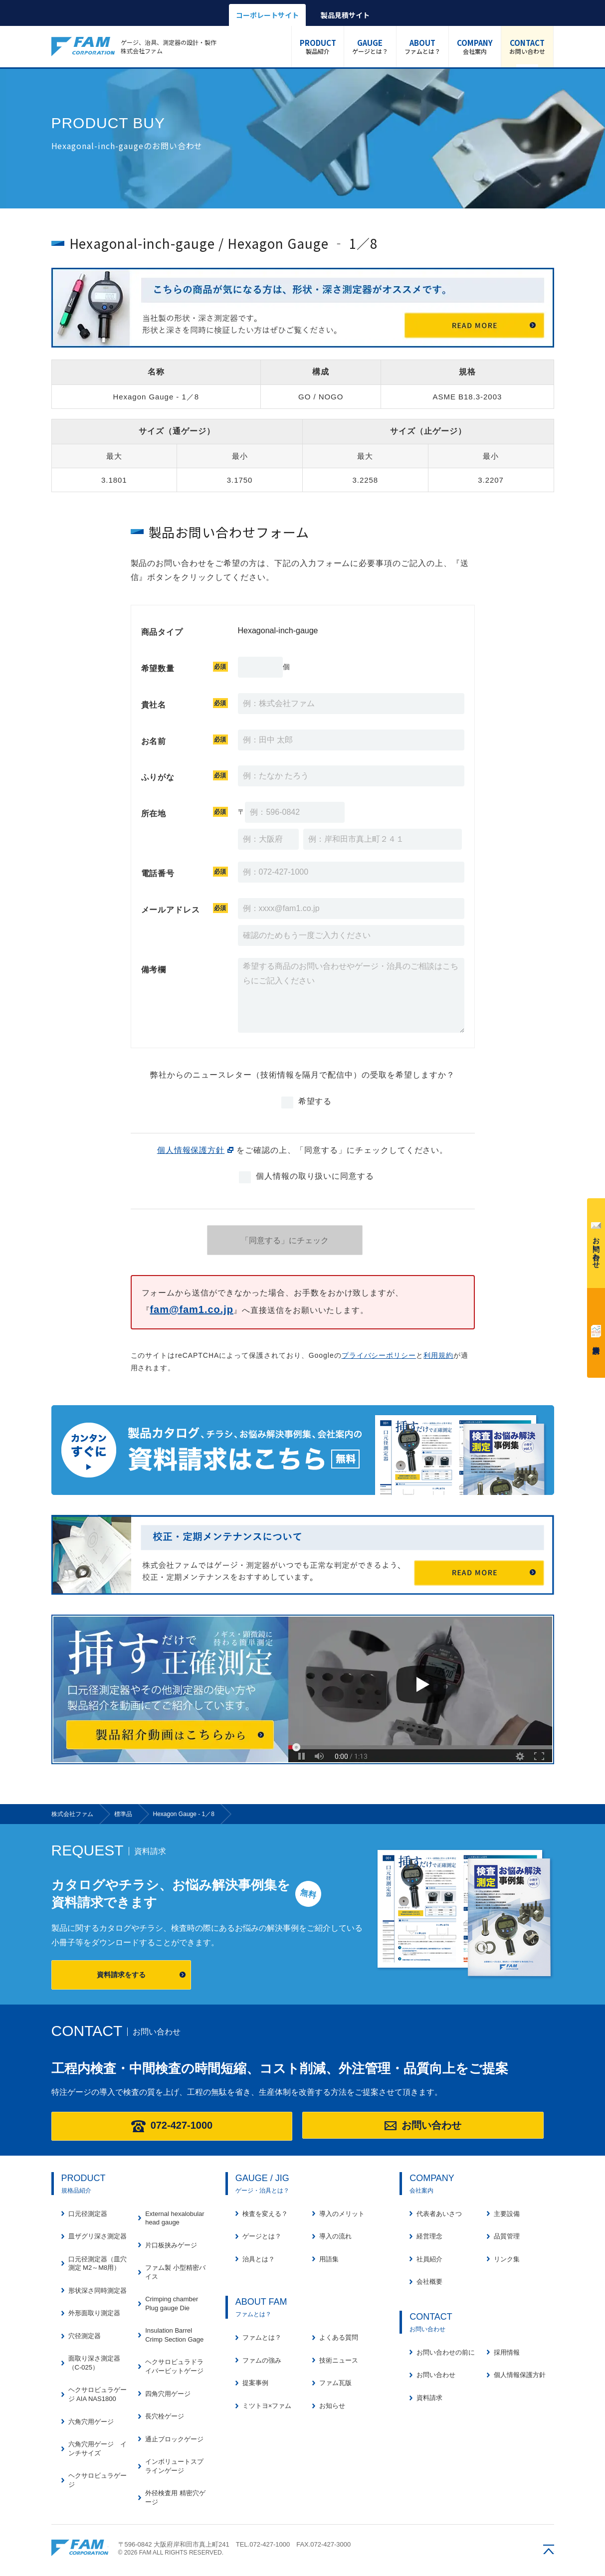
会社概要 (429, 2281)
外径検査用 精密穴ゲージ (175, 2497)
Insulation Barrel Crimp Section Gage (174, 2335)
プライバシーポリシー (379, 1355)
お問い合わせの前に (445, 2352)
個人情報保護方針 (191, 1150)
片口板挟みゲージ (171, 2245)
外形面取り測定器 (94, 2313)
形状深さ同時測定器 (97, 2290)
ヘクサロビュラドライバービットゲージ (174, 2366)
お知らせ (332, 2405)
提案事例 (255, 2383)
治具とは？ (258, 2259)
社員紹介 (429, 2259)
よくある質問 (338, 2337)
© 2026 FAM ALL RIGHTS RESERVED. (171, 2553)
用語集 (329, 2259)
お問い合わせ (527, 46)
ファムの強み (261, 2360)
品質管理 (507, 2236)
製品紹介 (318, 46)
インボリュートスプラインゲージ (174, 2466)
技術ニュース (338, 2360)
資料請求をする (121, 1975)
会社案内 (475, 46)
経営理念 (429, 2236)
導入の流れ (335, 2236)
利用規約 (438, 1355)
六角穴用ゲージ (91, 2421)
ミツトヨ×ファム (267, 2405)
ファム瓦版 (335, 2383)
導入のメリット (342, 2213)
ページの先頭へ (548, 2549)
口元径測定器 (87, 2213)
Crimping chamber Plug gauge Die (171, 2303)
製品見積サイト (345, 15)
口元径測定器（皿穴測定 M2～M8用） (97, 2263)
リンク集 (507, 2259)
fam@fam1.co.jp (191, 1309)
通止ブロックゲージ (174, 2439)
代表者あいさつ (439, 2213)
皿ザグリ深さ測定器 (97, 2236)
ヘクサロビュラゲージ (97, 2480)
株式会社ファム (79, 2548)
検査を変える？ (265, 2213)
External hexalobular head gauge (174, 2218)
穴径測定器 (84, 2336)
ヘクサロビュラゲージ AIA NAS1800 (97, 2394)
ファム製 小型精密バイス (175, 2272)
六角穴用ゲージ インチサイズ (97, 2448)
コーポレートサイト (267, 15)
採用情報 (507, 2352)
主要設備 (507, 2213)
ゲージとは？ (370, 46)
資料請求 (596, 1331)
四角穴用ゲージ (168, 2393)
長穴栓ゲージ (164, 2416)
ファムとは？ (422, 46)
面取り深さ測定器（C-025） (94, 2363)
